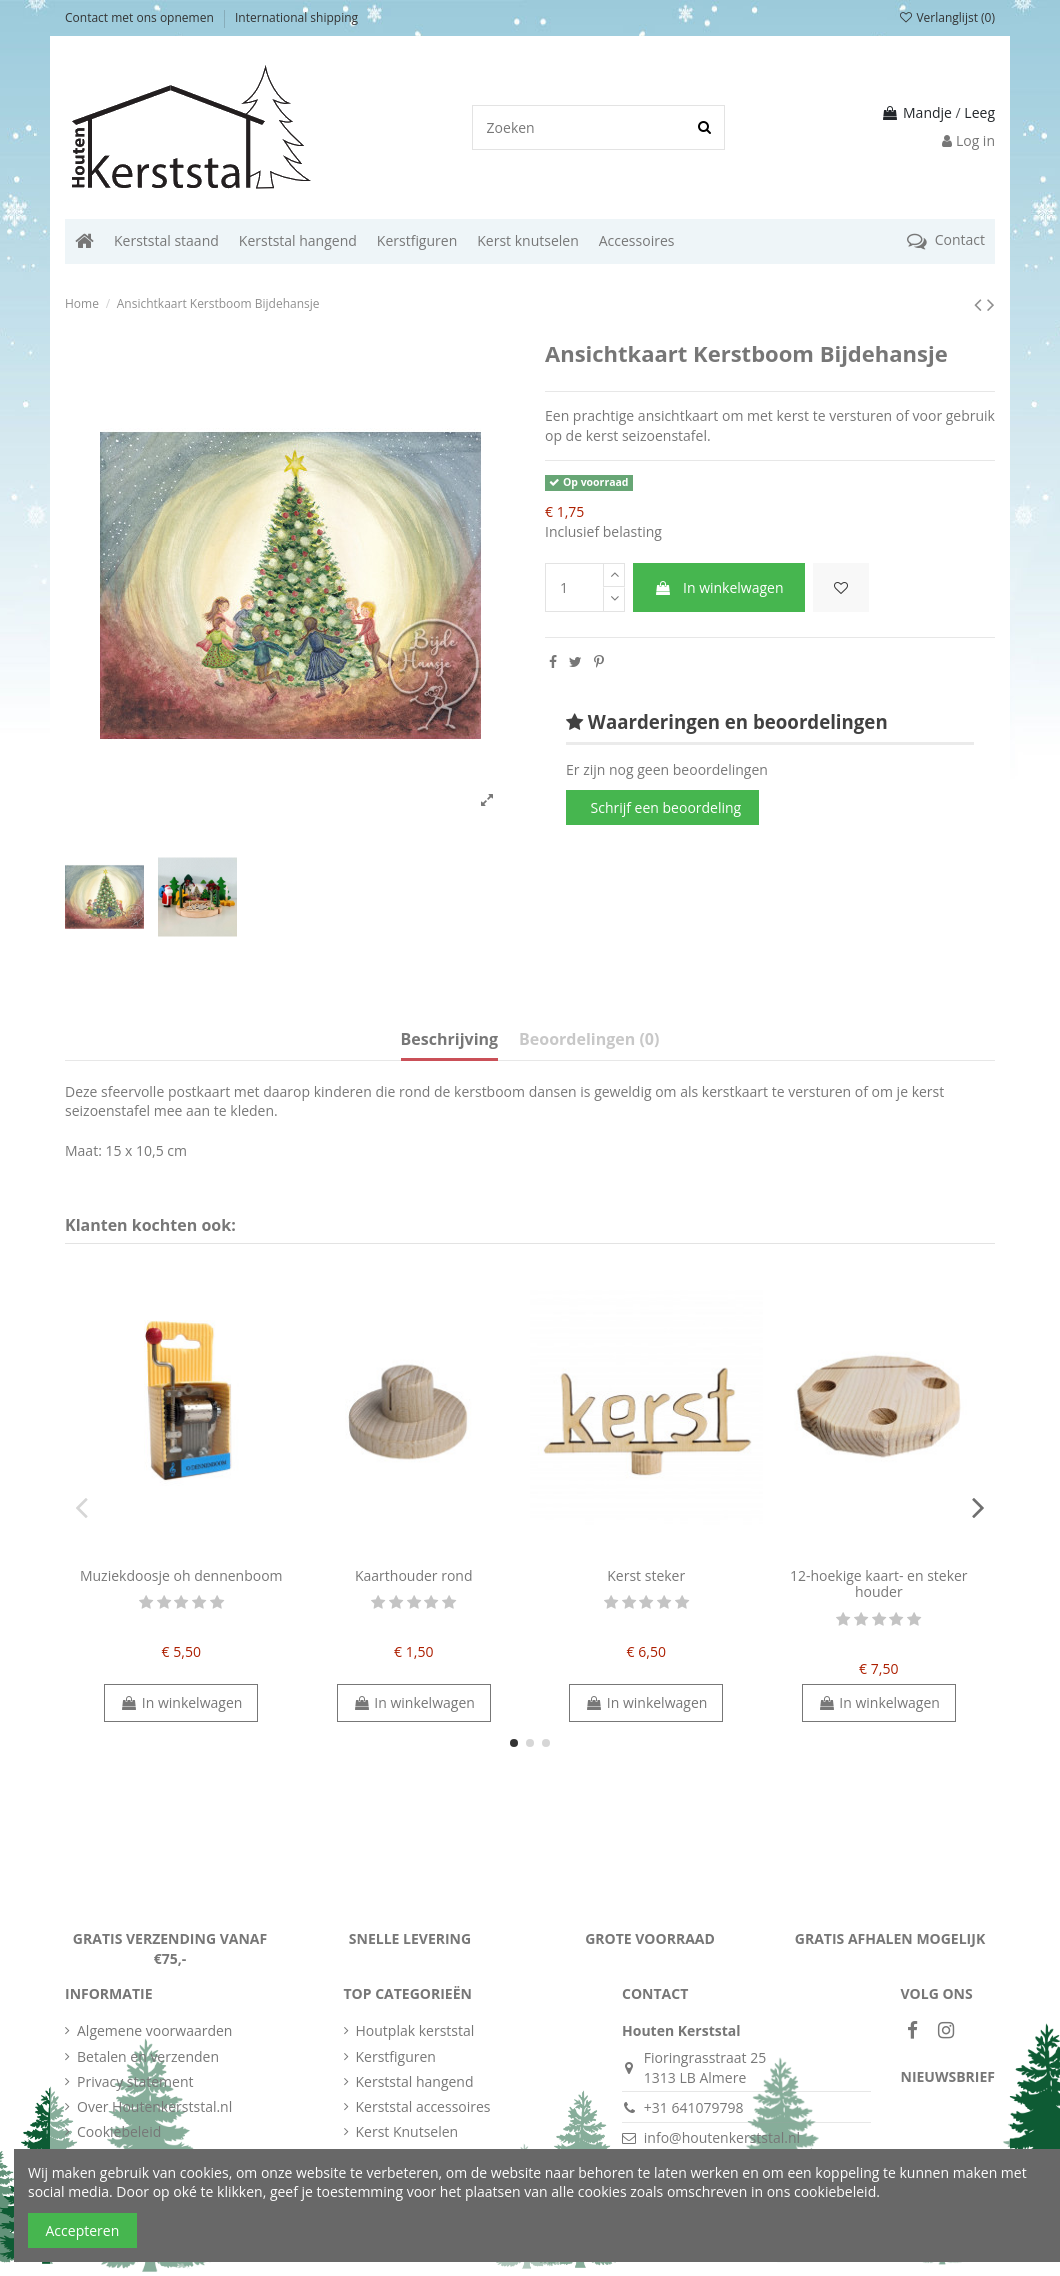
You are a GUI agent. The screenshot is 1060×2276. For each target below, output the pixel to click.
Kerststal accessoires (423, 2106)
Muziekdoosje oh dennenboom (181, 1575)
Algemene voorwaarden (154, 2030)
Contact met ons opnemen (141, 17)
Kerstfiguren (396, 2056)
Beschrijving (449, 1040)
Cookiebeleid (119, 2131)
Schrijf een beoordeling (666, 807)
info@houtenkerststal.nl (722, 2137)
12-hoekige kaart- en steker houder (879, 1584)
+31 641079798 (694, 2107)
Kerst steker (646, 1575)
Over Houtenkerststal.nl (154, 2106)
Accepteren (83, 2230)
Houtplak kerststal (415, 2030)
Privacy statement (135, 2081)
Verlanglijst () (946, 17)
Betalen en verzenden (148, 2056)
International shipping (296, 17)
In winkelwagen (718, 587)
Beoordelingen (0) (589, 1040)
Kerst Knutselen (407, 2131)
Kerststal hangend (415, 2081)
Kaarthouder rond (414, 1575)
